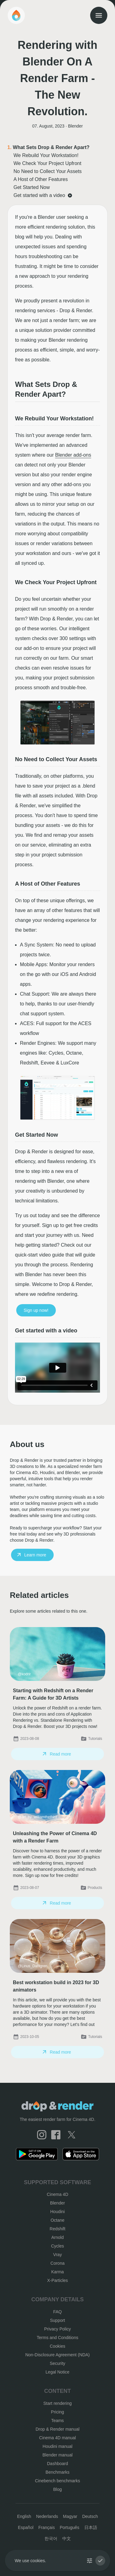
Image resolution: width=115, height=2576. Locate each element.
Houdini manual (57, 2446)
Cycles (57, 2246)
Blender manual (57, 2454)
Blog (57, 2489)
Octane (57, 2220)
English (24, 2516)
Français (46, 2527)
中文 (66, 2538)
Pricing (57, 2411)
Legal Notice (58, 2372)
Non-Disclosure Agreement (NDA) (57, 2354)
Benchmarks (58, 2472)
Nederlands (47, 2516)
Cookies (57, 2346)
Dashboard (57, 2463)
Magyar (70, 2516)
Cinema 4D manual (57, 2437)
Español (25, 2527)
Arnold (57, 2237)
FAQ (57, 2311)
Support (57, 2320)
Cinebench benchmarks (57, 2480)
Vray (57, 2254)
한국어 (50, 2538)
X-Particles (57, 2280)
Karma (57, 2271)
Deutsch (90, 2516)
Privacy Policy (57, 2328)
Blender (57, 2202)
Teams (57, 2420)
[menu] (98, 15)
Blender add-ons (73, 455)
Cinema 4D (57, 2194)
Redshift (57, 2228)
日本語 (90, 2527)
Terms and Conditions (57, 2337)
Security (57, 2363)
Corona (58, 2263)
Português (69, 2527)
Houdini (57, 2211)
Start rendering (57, 2403)
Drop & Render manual (57, 2429)
